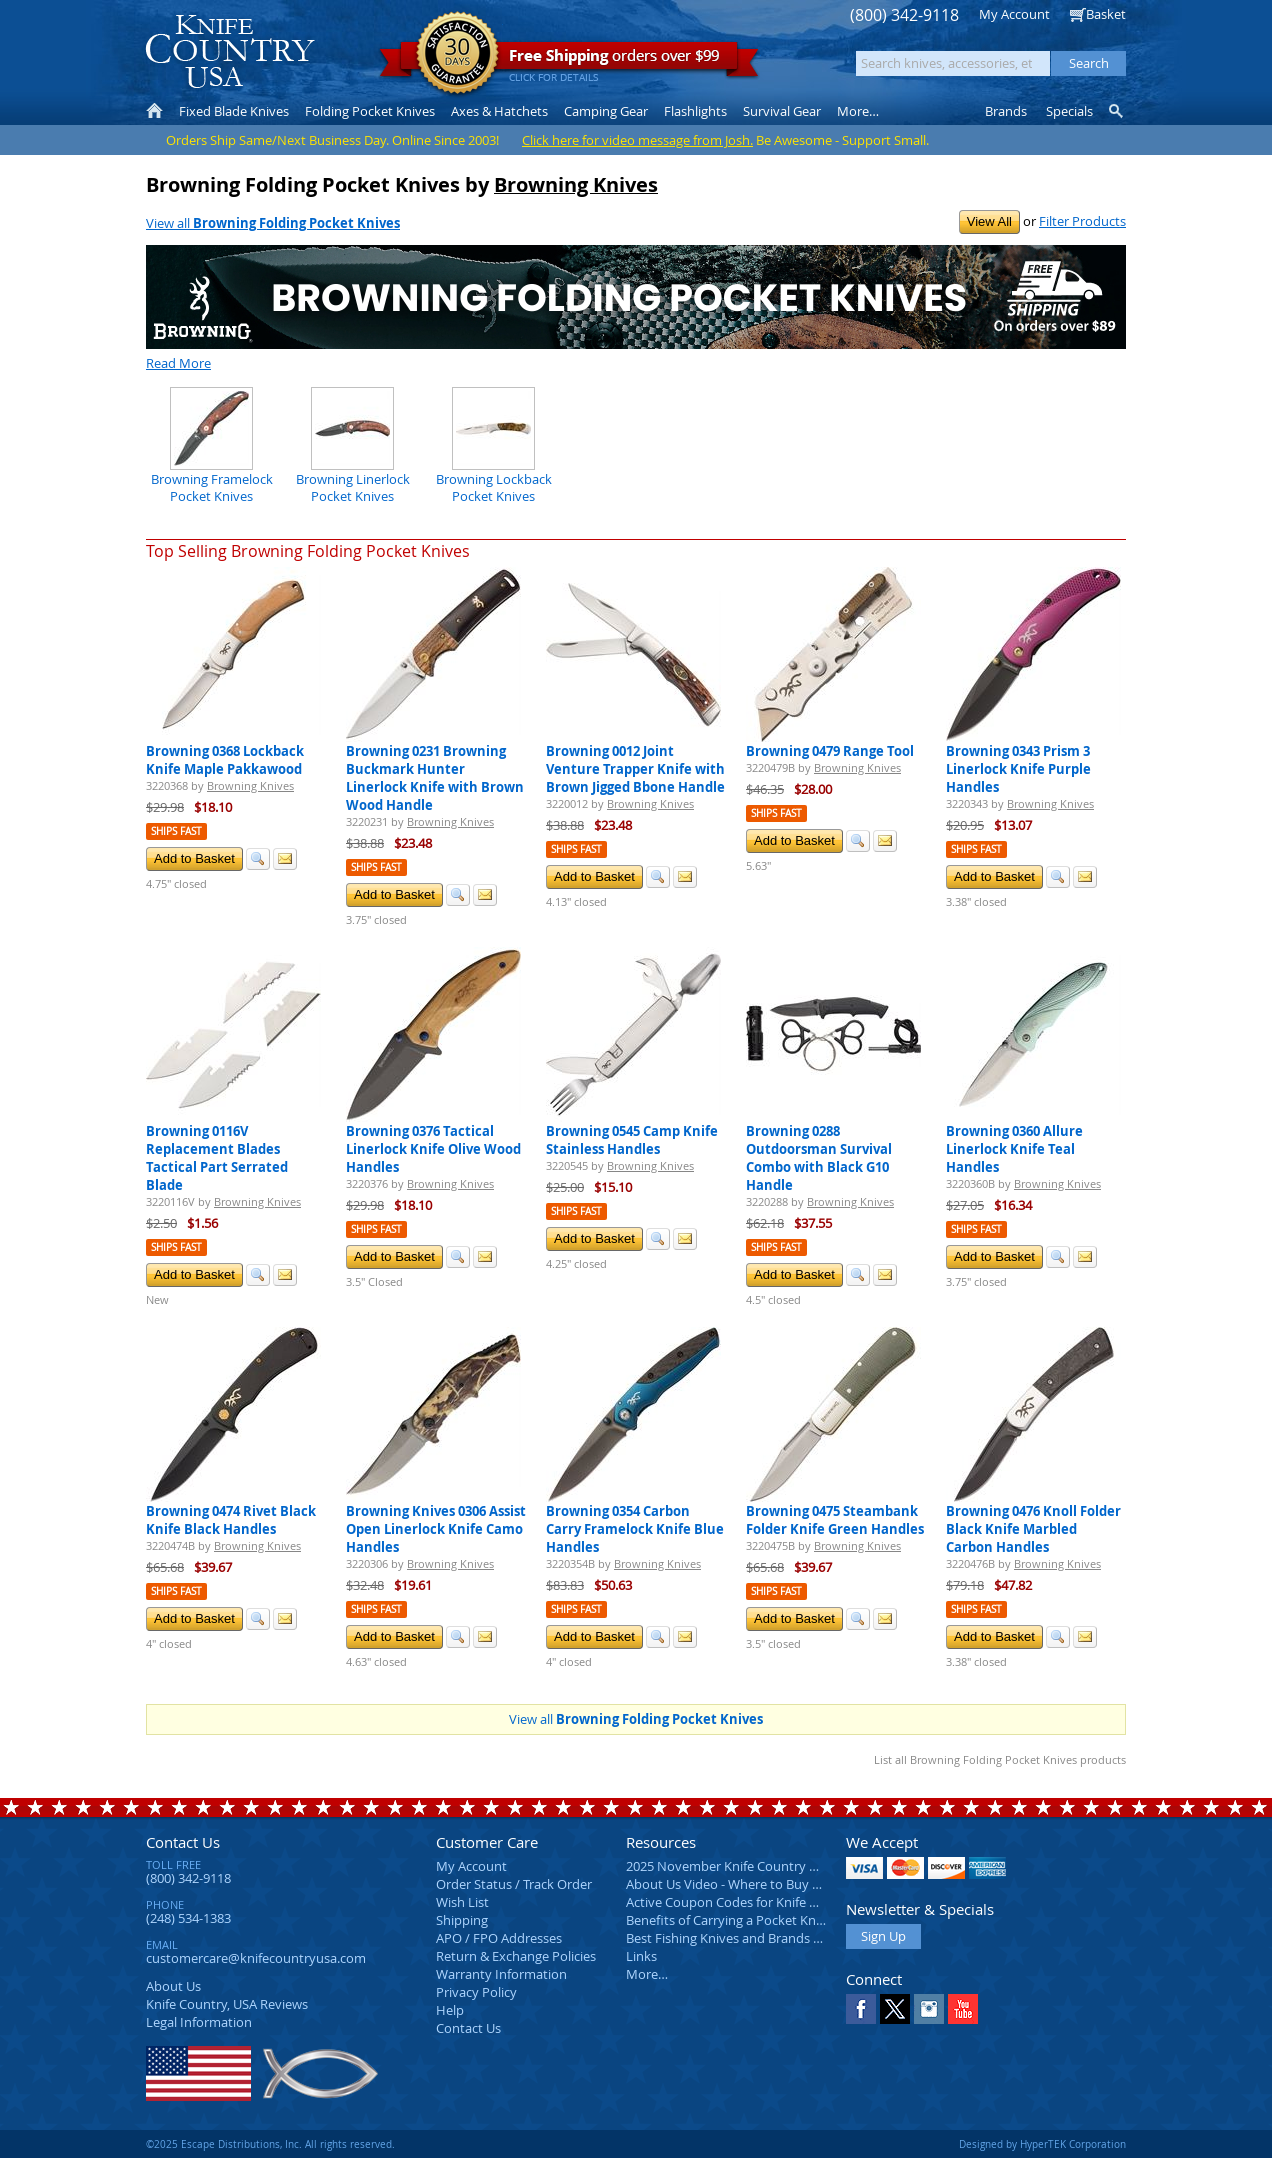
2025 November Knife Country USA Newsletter (763, 1866)
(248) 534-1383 (188, 1918)
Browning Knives (576, 184)
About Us (173, 1986)
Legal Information (199, 2022)
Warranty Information (501, 1974)
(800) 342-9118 (904, 15)
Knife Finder (1117, 111)
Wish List (462, 1902)
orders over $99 (569, 60)
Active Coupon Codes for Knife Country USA (755, 1902)
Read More (178, 363)
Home (154, 111)
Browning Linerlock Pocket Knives (353, 487)
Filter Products (1082, 221)
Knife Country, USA (230, 51)
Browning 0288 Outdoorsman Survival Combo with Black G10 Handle (819, 1158)
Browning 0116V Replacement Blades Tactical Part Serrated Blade (217, 1158)
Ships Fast (176, 831)
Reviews (227, 2004)
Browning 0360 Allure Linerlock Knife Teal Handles (1014, 1149)
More (858, 111)
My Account (1014, 14)
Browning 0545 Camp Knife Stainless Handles (632, 1140)
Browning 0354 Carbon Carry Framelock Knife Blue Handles (635, 1529)
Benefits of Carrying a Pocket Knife (728, 1920)
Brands (1006, 111)
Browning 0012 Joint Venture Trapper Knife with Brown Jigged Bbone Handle (635, 769)
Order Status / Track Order (514, 1884)
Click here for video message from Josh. (637, 140)
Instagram (929, 2009)
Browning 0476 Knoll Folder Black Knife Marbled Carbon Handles (1033, 1529)
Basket (1106, 14)
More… (647, 1974)
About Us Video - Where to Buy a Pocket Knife (761, 1884)
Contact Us (183, 1842)
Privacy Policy (476, 1992)
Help (450, 2010)
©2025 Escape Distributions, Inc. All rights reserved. (270, 2144)
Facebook (861, 2009)
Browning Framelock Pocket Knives (212, 487)
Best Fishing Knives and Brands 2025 (733, 1938)
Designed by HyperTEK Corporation (1042, 2144)
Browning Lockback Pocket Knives (494, 487)
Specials (1069, 111)
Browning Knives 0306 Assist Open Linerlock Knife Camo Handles (436, 1529)
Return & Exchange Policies (516, 1956)
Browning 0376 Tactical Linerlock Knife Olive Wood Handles (433, 1149)
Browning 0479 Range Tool (830, 751)
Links (641, 1956)
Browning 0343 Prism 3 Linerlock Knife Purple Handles (1018, 769)
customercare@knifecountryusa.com (256, 1958)
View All (989, 221)
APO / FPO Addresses (499, 1938)
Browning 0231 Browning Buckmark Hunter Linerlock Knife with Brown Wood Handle (435, 778)
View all (273, 223)
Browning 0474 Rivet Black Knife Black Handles (231, 1520)
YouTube (963, 2009)
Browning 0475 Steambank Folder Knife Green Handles (835, 1520)
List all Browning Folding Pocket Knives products (1000, 1759)
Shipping (462, 1920)
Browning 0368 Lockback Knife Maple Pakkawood (225, 760)
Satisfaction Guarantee (457, 54)
